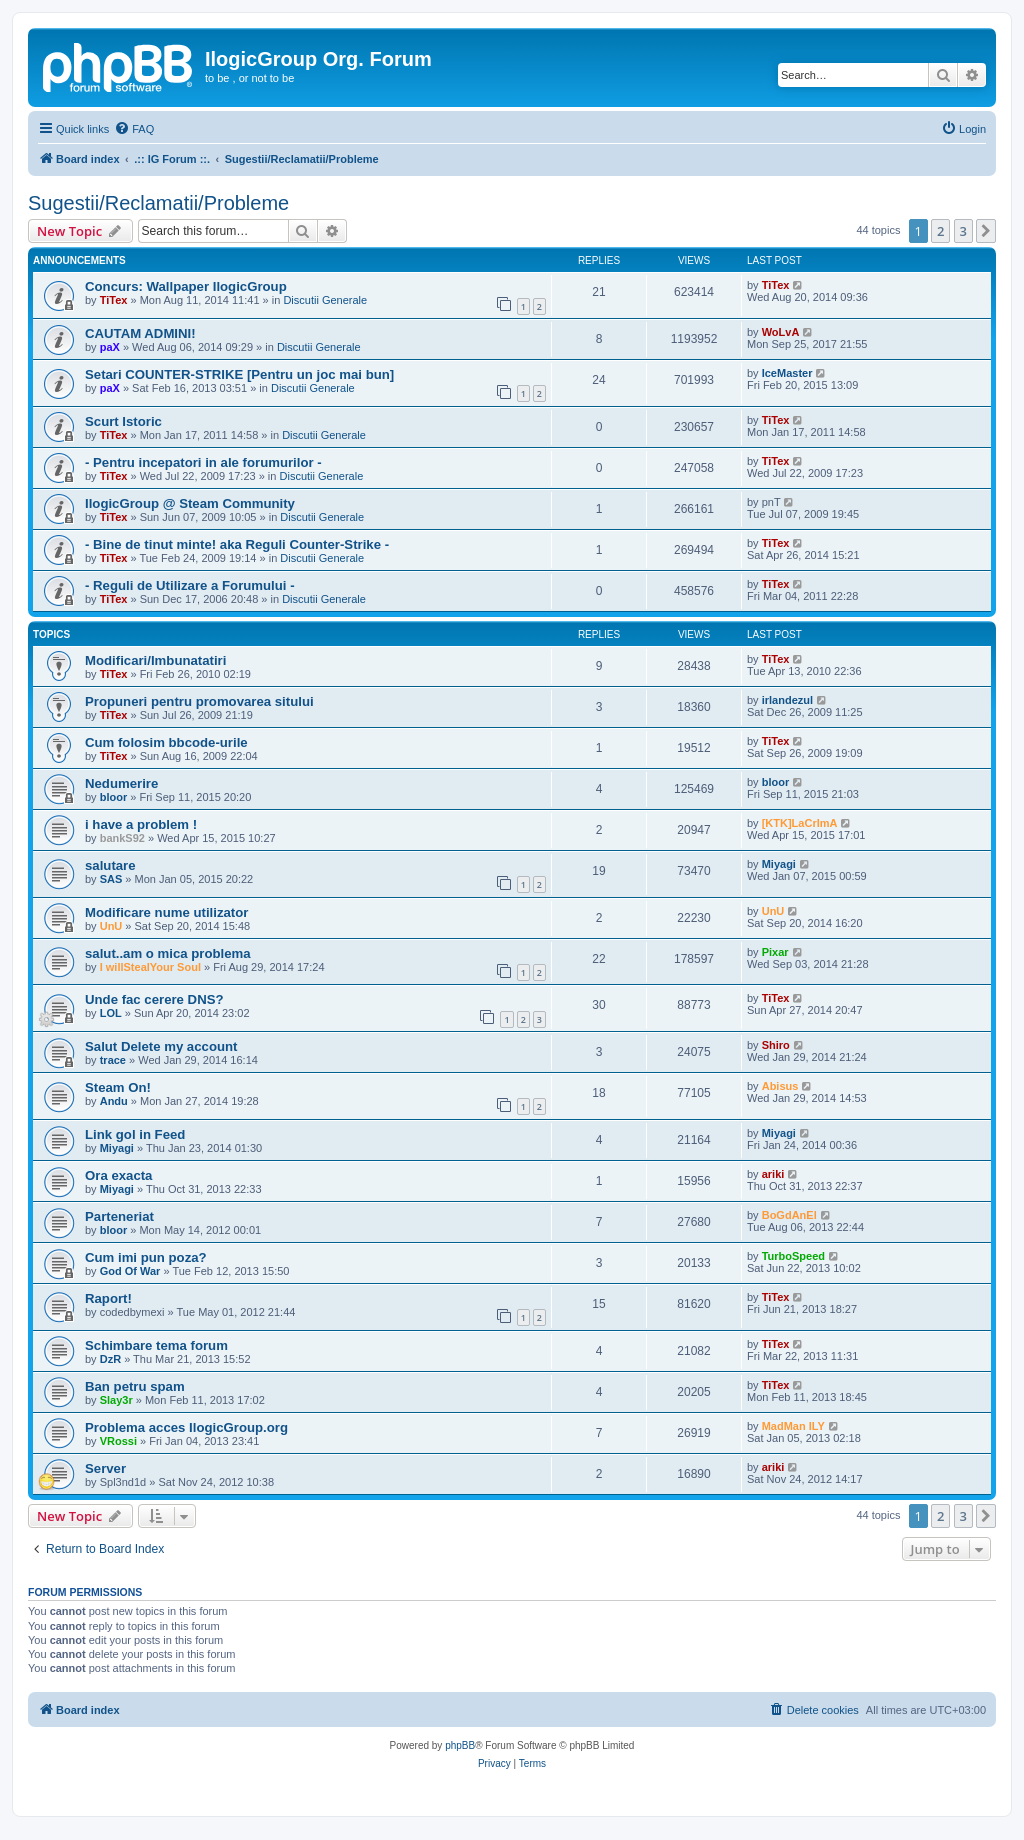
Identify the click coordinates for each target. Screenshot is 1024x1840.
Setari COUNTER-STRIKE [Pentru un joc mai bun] (239, 374)
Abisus (780, 1086)
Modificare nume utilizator (166, 912)
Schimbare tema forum (156, 1345)
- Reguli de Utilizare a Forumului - (190, 585)
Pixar (775, 952)
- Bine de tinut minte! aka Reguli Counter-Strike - (237, 544)
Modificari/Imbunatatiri (155, 660)
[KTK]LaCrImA (800, 823)
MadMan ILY (793, 1426)
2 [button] (940, 231)
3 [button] (963, 231)
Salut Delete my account (161, 1046)
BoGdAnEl (789, 1215)
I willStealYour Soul (150, 967)
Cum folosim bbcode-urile (166, 742)
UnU (111, 926)
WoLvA (781, 332)
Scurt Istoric (123, 421)
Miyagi (779, 864)
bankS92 (122, 838)
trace (113, 1060)
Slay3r (116, 1400)
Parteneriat (119, 1216)
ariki (773, 1174)
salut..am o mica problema (168, 953)
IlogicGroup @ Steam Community (190, 503)
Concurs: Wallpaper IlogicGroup (186, 286)
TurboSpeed (793, 1256)
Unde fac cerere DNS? (154, 999)
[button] (986, 231)
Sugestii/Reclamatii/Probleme (158, 203)
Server (105, 1468)
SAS (111, 879)
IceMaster (787, 373)
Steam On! (118, 1087)
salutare (110, 865)
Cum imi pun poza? (146, 1257)
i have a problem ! (141, 824)
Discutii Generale (325, 300)
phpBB (460, 1745)
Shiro (776, 1045)
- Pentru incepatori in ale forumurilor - (203, 462)
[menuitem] (134, 129)
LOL (111, 1013)
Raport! (108, 1298)
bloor (114, 797)
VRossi (118, 1441)
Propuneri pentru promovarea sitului (199, 701)
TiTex (114, 300)
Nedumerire (121, 783)
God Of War (130, 1271)
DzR (110, 1359)
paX (110, 347)
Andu (114, 1101)
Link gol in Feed (135, 1134)
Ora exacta (118, 1175)
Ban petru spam (135, 1386)
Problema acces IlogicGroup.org (186, 1427)
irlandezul (787, 700)
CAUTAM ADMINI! (140, 333)
